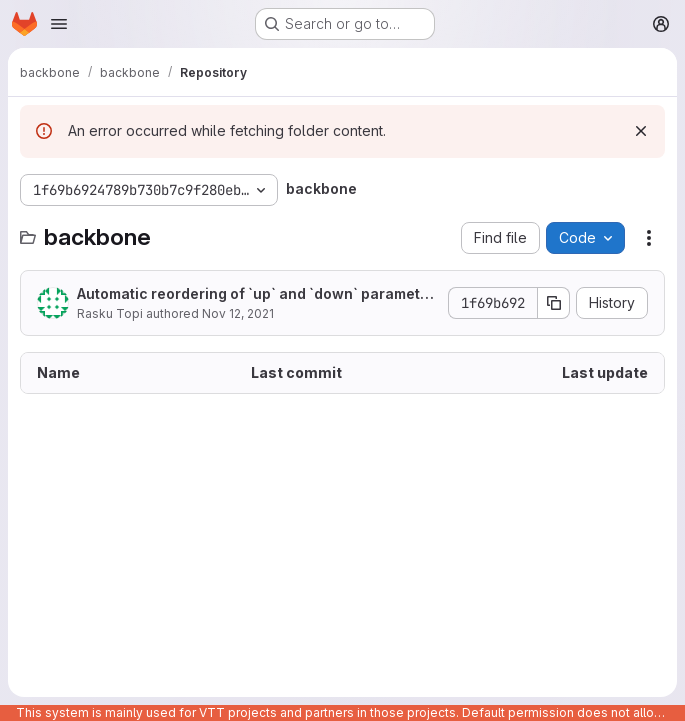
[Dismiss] (641, 131)
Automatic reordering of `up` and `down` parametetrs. (255, 294)
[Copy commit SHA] (554, 303)
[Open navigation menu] (59, 24)
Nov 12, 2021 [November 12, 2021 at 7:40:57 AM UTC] (238, 313)
